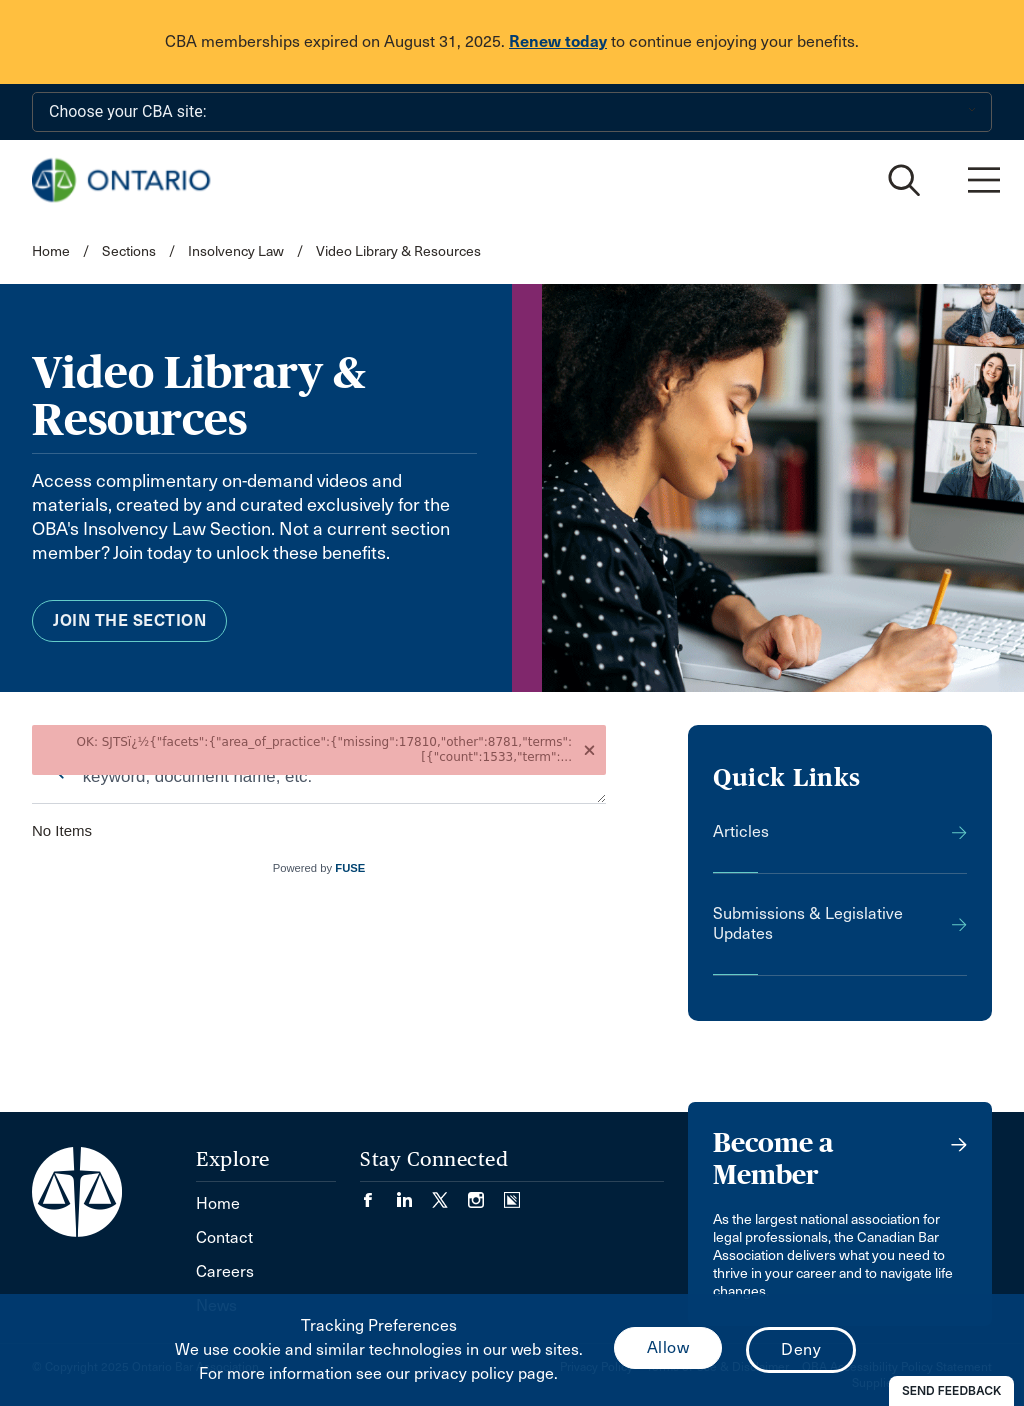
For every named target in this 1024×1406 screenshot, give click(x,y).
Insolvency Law (236, 251)
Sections (130, 251)
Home (51, 251)
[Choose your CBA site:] (512, 112)
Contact (224, 1237)
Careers (225, 1271)
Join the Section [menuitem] (129, 620)
